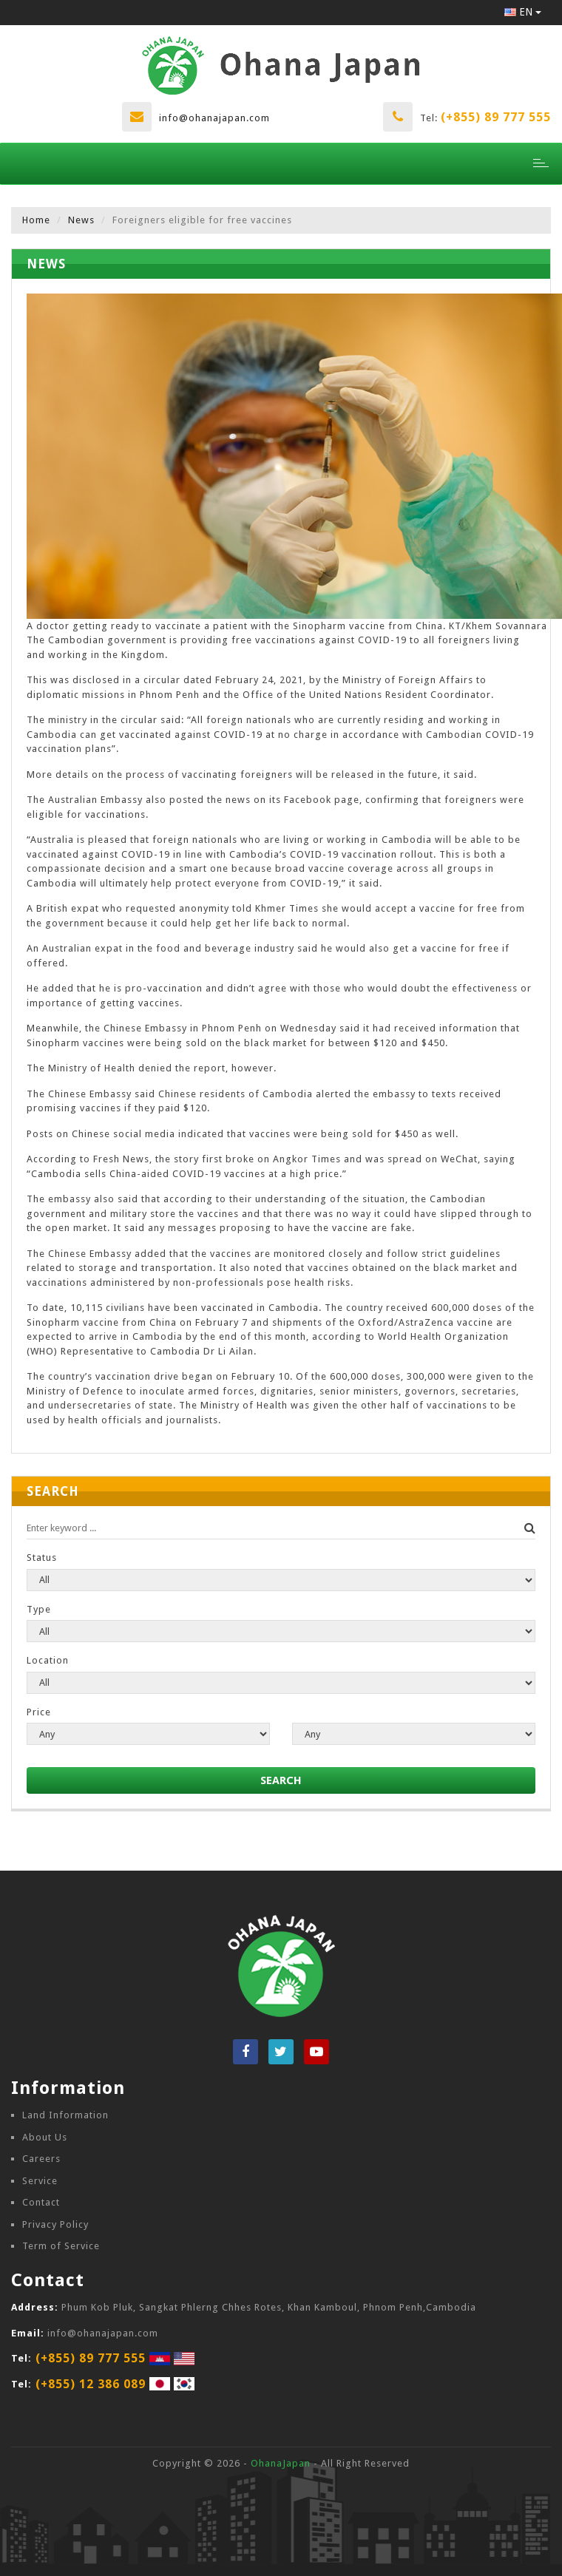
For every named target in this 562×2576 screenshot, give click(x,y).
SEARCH (281, 1780)
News (81, 220)
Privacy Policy (55, 2224)
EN (522, 12)
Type (39, 1609)
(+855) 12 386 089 (90, 2384)
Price (39, 1712)
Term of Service (61, 2245)
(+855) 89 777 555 (496, 117)
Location (48, 1660)
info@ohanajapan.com (214, 117)
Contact (41, 2202)
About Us (44, 2137)
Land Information (65, 2115)
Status (42, 1557)
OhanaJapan (281, 2463)
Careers (41, 2158)
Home (36, 220)
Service (40, 2180)
